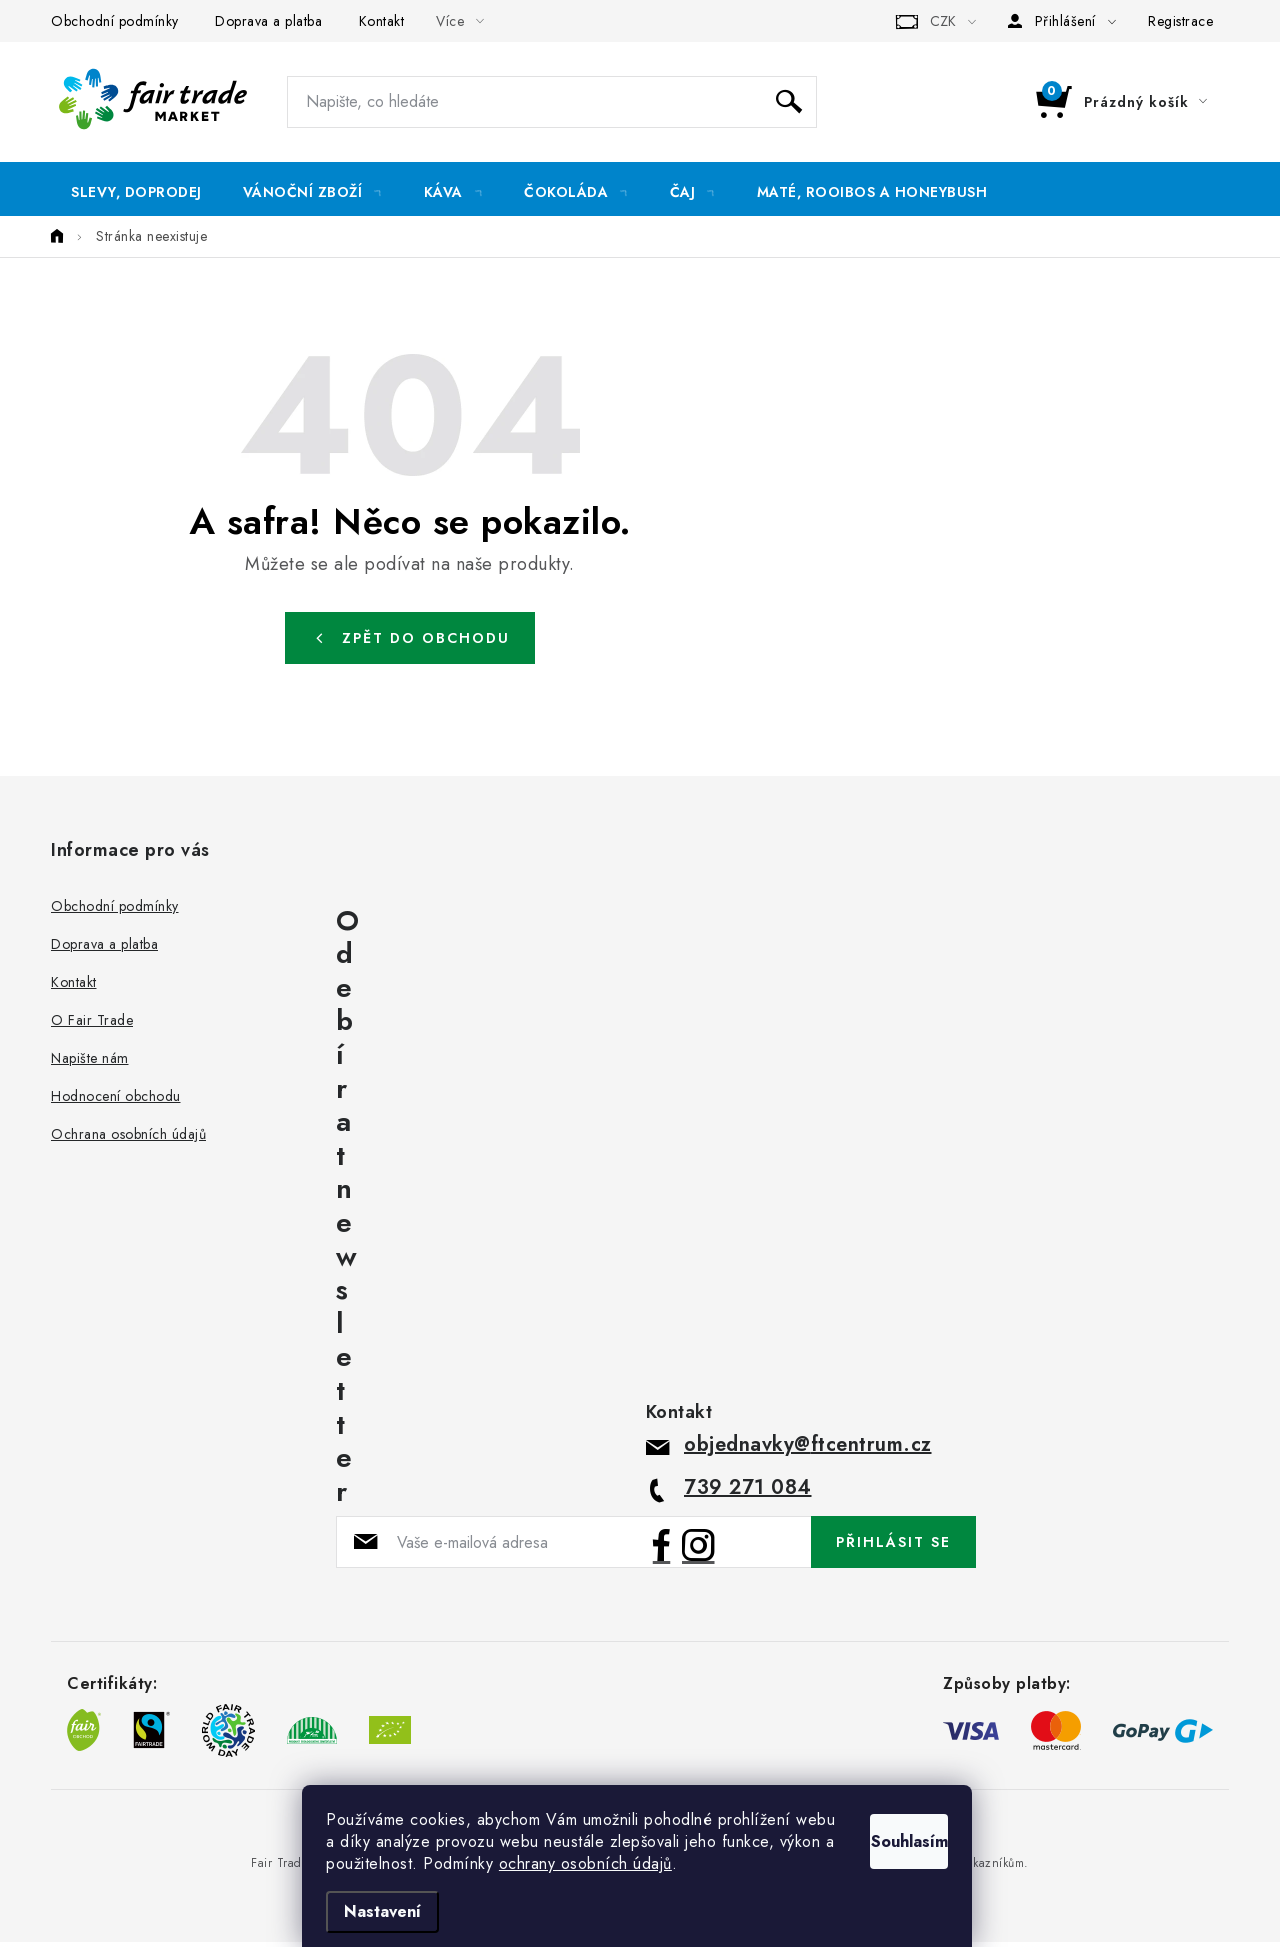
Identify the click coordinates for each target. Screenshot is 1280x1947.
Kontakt (382, 21)
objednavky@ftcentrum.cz (808, 1450)
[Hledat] (552, 102)
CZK (943, 21)
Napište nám (90, 1064)
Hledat (789, 102)
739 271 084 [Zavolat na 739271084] (748, 1493)
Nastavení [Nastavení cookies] (385, 1911)
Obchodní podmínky (115, 21)
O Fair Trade (92, 1026)
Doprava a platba (268, 21)
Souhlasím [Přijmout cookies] (887, 1814)
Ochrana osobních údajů (128, 1140)
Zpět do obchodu (426, 643)
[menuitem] (136, 192)
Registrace (1180, 21)
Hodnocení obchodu (116, 1102)
